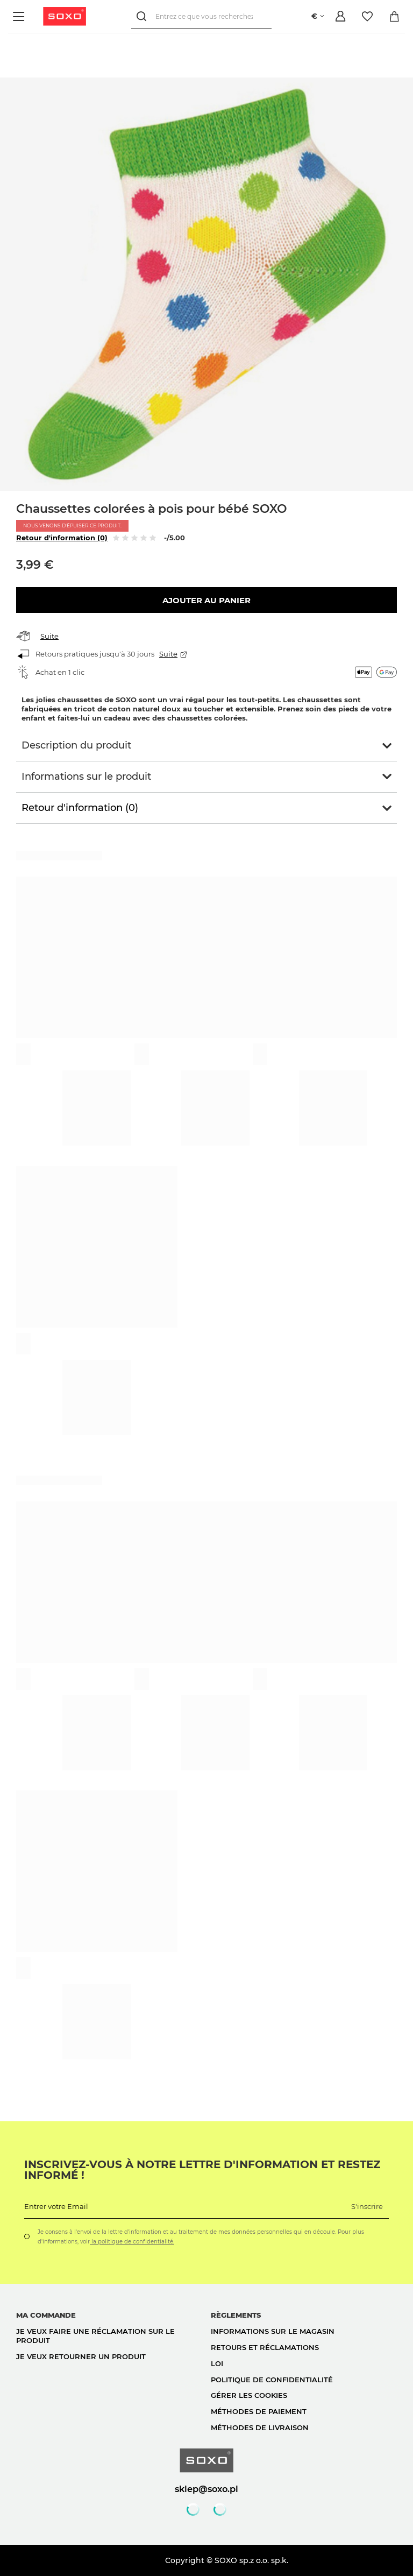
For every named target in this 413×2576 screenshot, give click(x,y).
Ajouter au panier (206, 600)
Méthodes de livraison (260, 2427)
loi (217, 2363)
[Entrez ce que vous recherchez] (201, 16)
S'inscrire (367, 2206)
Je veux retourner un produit (81, 2356)
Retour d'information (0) (62, 537)
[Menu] (20, 16)
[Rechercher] (143, 16)
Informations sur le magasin (272, 2331)
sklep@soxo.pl (206, 2488)
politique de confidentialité (272, 2379)
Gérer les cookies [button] (249, 2395)
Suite (49, 636)
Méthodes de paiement (259, 2411)
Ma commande (46, 2315)
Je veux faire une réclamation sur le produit (95, 2336)
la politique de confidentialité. (132, 2241)
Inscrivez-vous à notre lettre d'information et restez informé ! (202, 2169)
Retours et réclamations (265, 2347)
